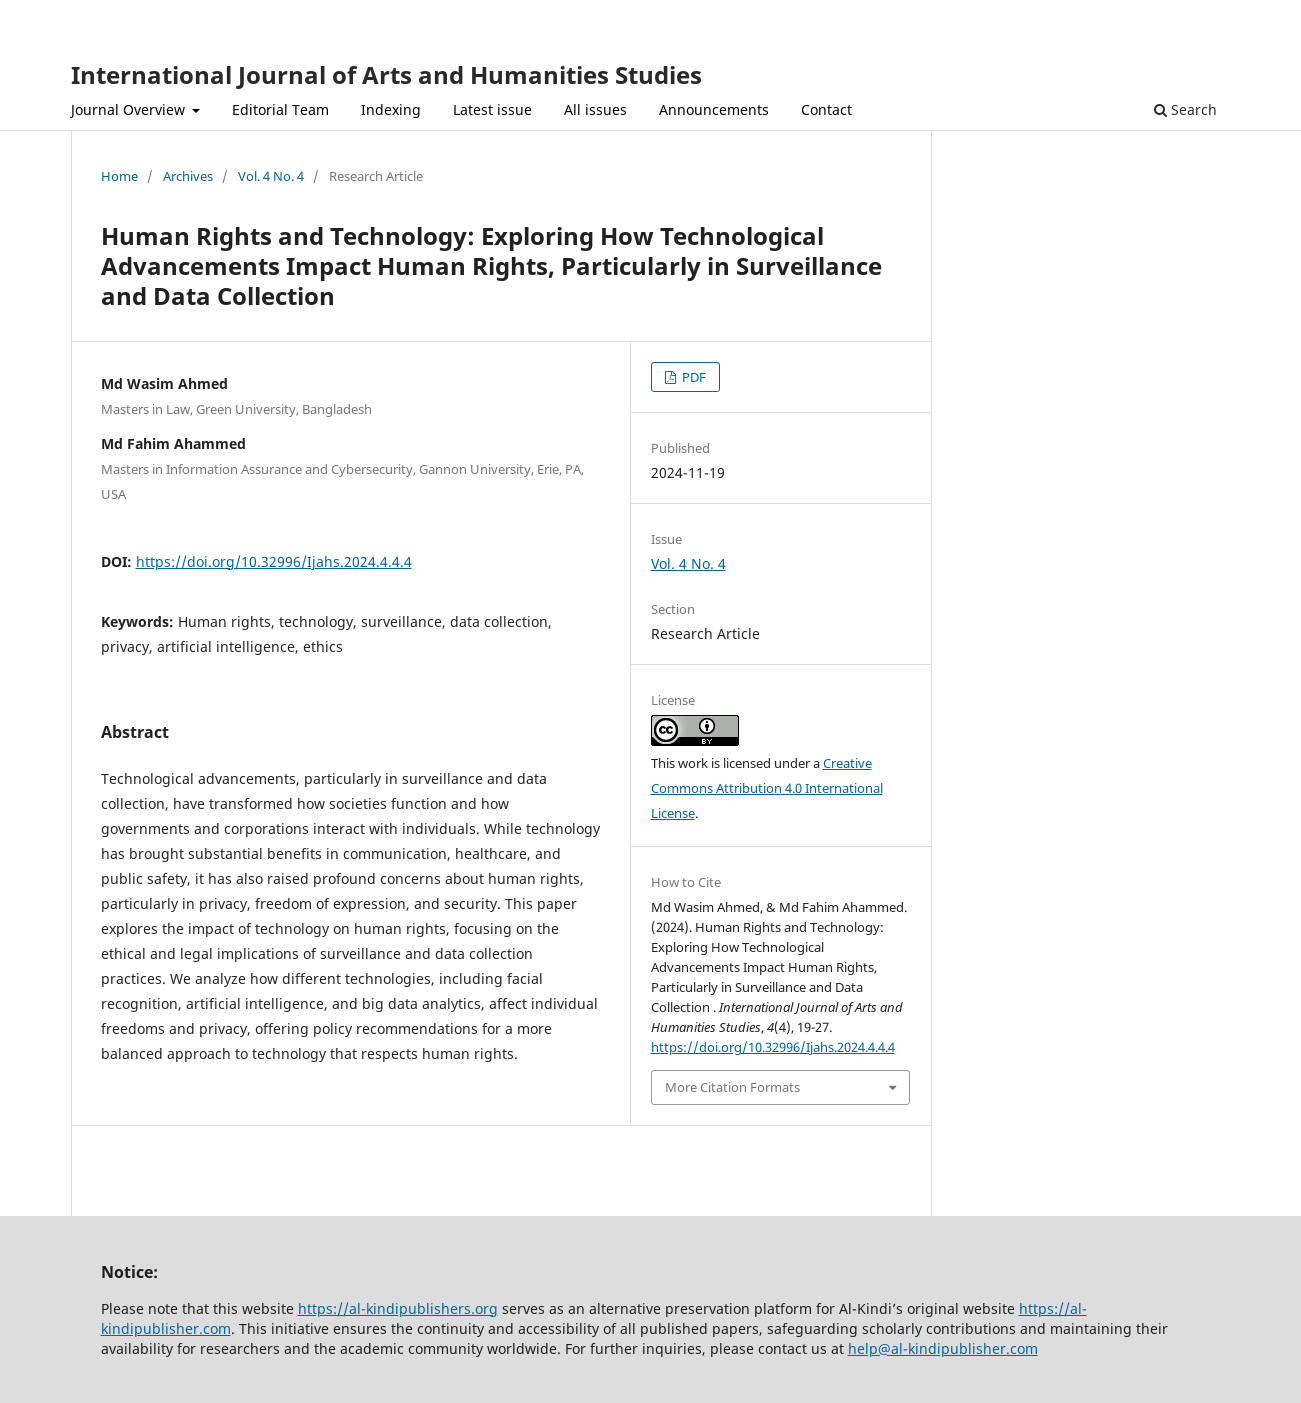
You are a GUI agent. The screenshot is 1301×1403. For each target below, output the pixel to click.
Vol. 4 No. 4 (271, 176)
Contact (826, 109)
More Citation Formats (732, 1087)
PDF (692, 377)
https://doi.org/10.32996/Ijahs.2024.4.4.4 (274, 561)
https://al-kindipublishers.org (398, 1308)
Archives (188, 176)
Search (1185, 109)
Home (119, 176)
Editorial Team (280, 109)
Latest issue (492, 109)
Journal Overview (130, 109)
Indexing (391, 109)
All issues (595, 109)
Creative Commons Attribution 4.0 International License (767, 788)
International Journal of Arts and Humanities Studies (386, 74)
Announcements (714, 109)
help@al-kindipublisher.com (943, 1348)
